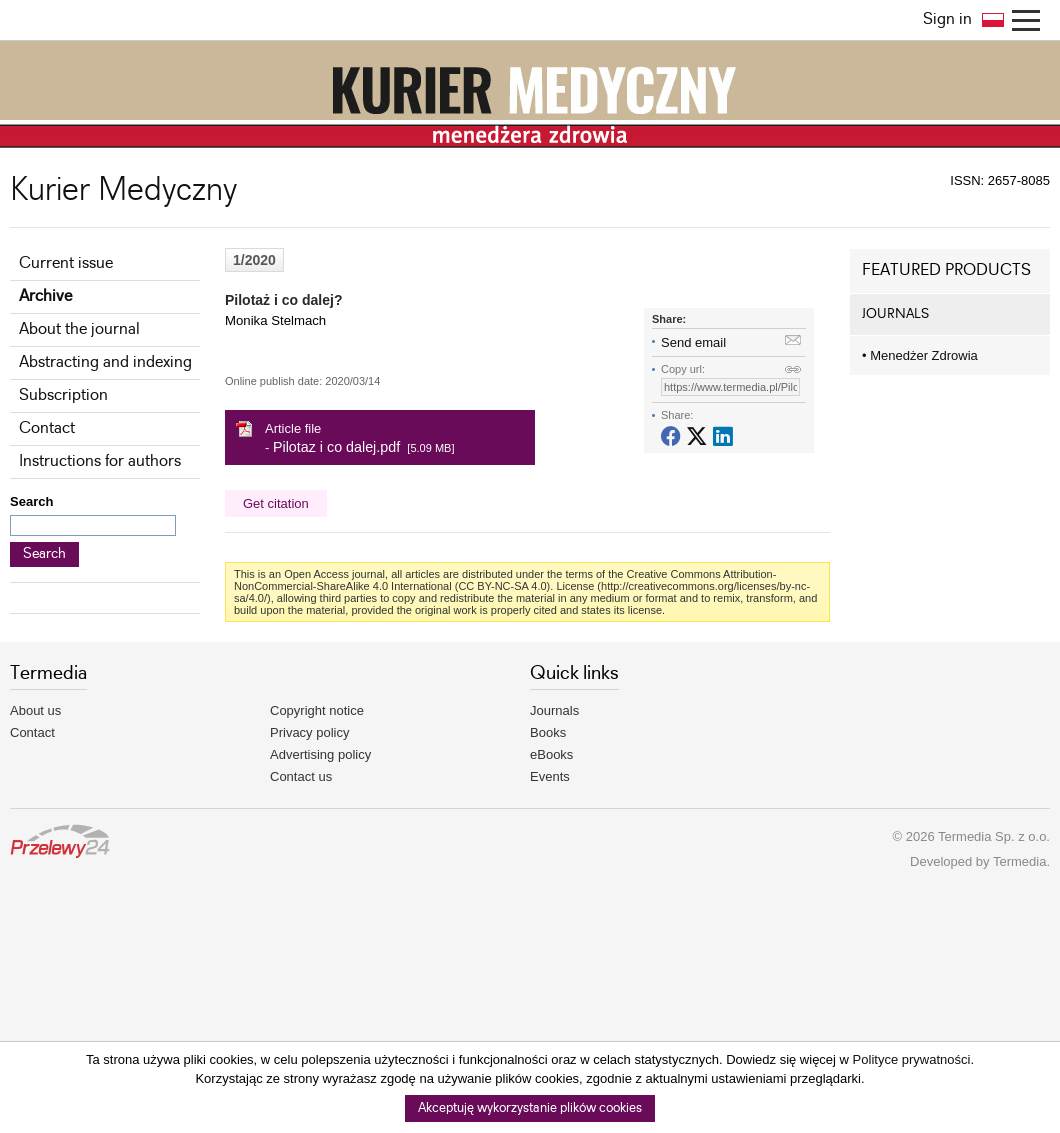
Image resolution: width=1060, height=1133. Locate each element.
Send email (693, 342)
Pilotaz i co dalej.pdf (336, 447)
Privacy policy (309, 732)
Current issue (66, 263)
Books (548, 732)
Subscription (63, 395)
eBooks (551, 754)
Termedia (1019, 861)
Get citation (276, 503)
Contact (47, 428)
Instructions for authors (100, 461)
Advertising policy (320, 754)
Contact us (301, 776)
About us (35, 710)
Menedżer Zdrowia (920, 355)
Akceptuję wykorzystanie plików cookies (530, 1108)
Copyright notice (317, 710)
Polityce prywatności (912, 1059)
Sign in (947, 19)
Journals (554, 710)
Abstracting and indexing (105, 362)
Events (550, 776)
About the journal (79, 329)
